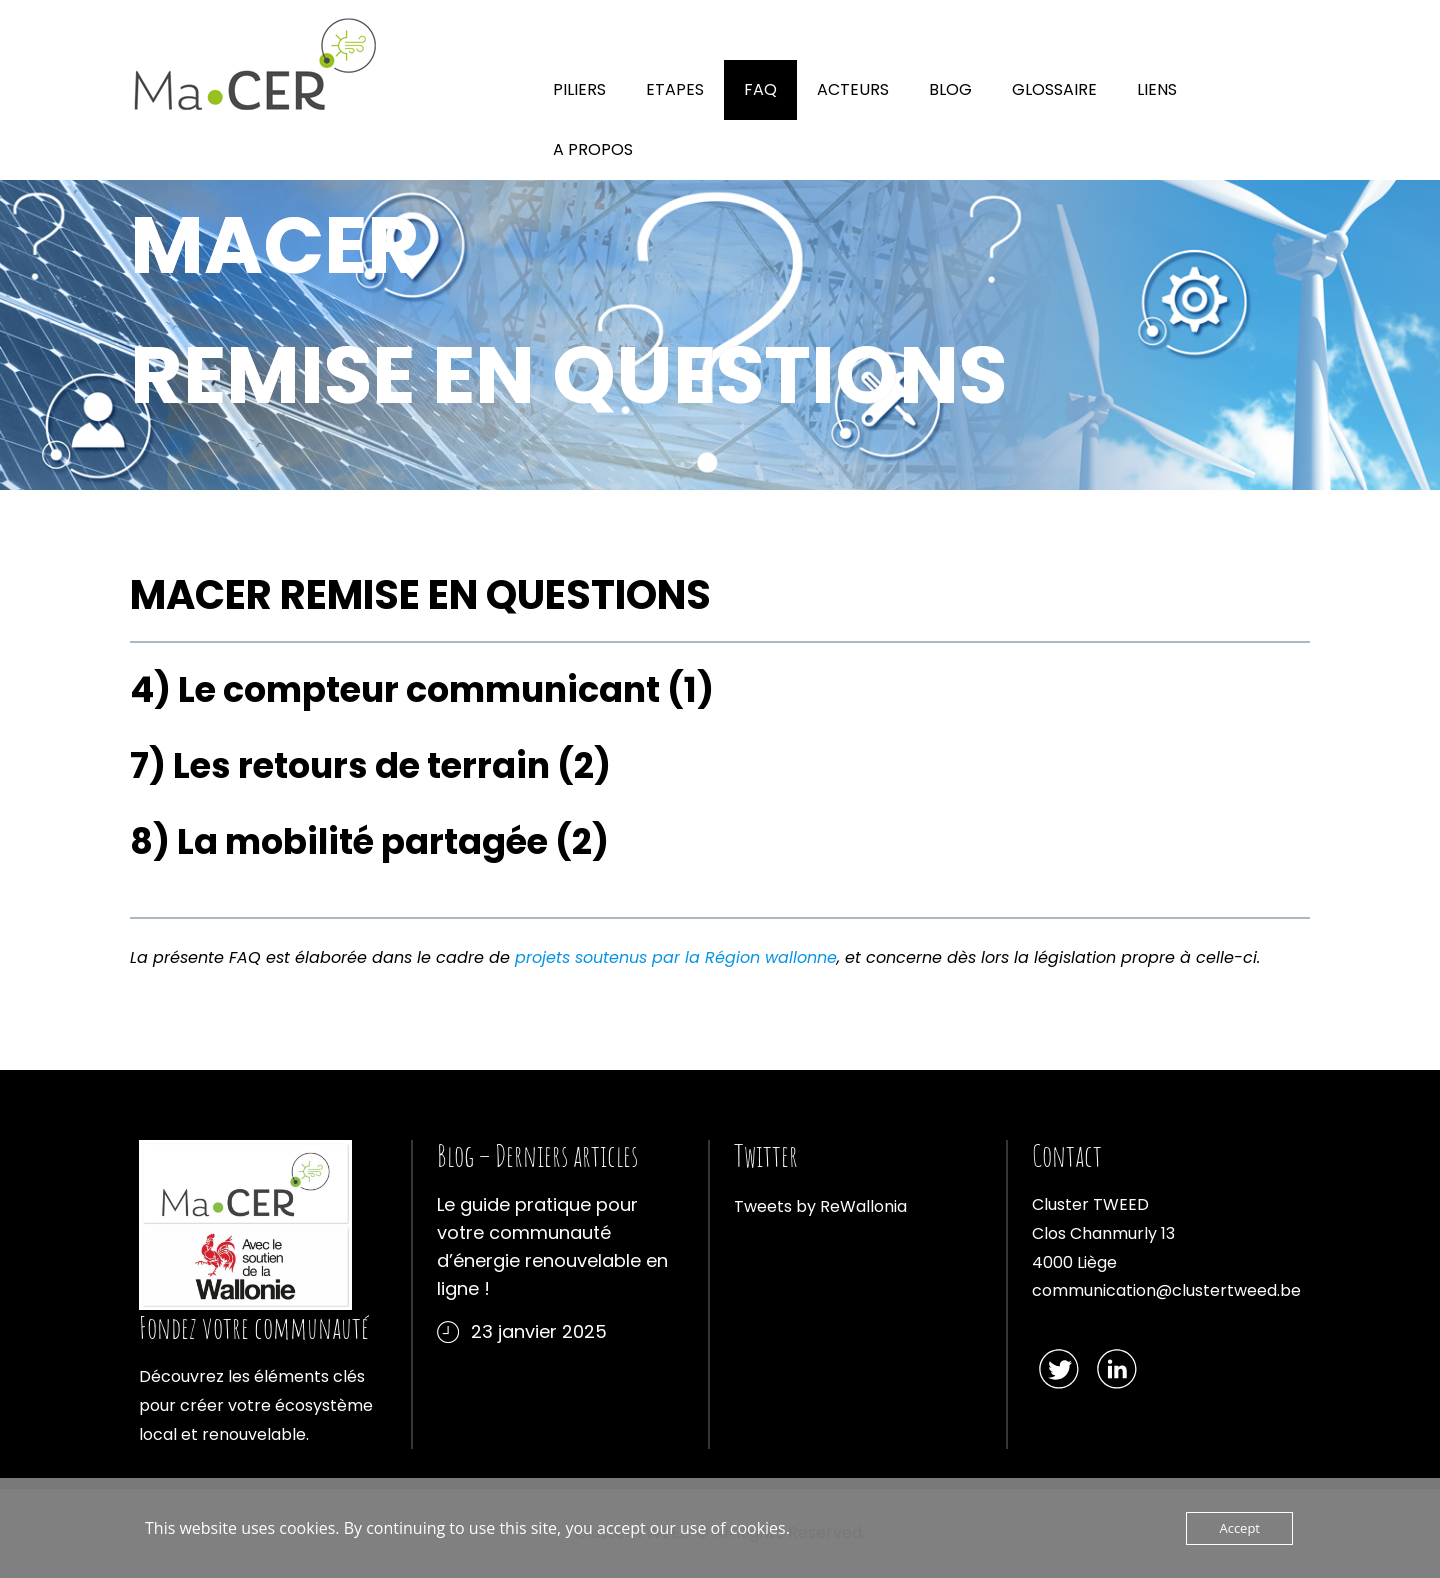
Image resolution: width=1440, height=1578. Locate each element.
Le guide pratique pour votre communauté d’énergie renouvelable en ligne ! (552, 1246)
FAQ (760, 89)
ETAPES (675, 89)
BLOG (950, 89)
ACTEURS (853, 89)
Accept (1239, 1528)
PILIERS (579, 89)
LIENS (1157, 89)
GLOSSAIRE (1054, 89)
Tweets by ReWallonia (820, 1206)
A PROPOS (593, 149)
